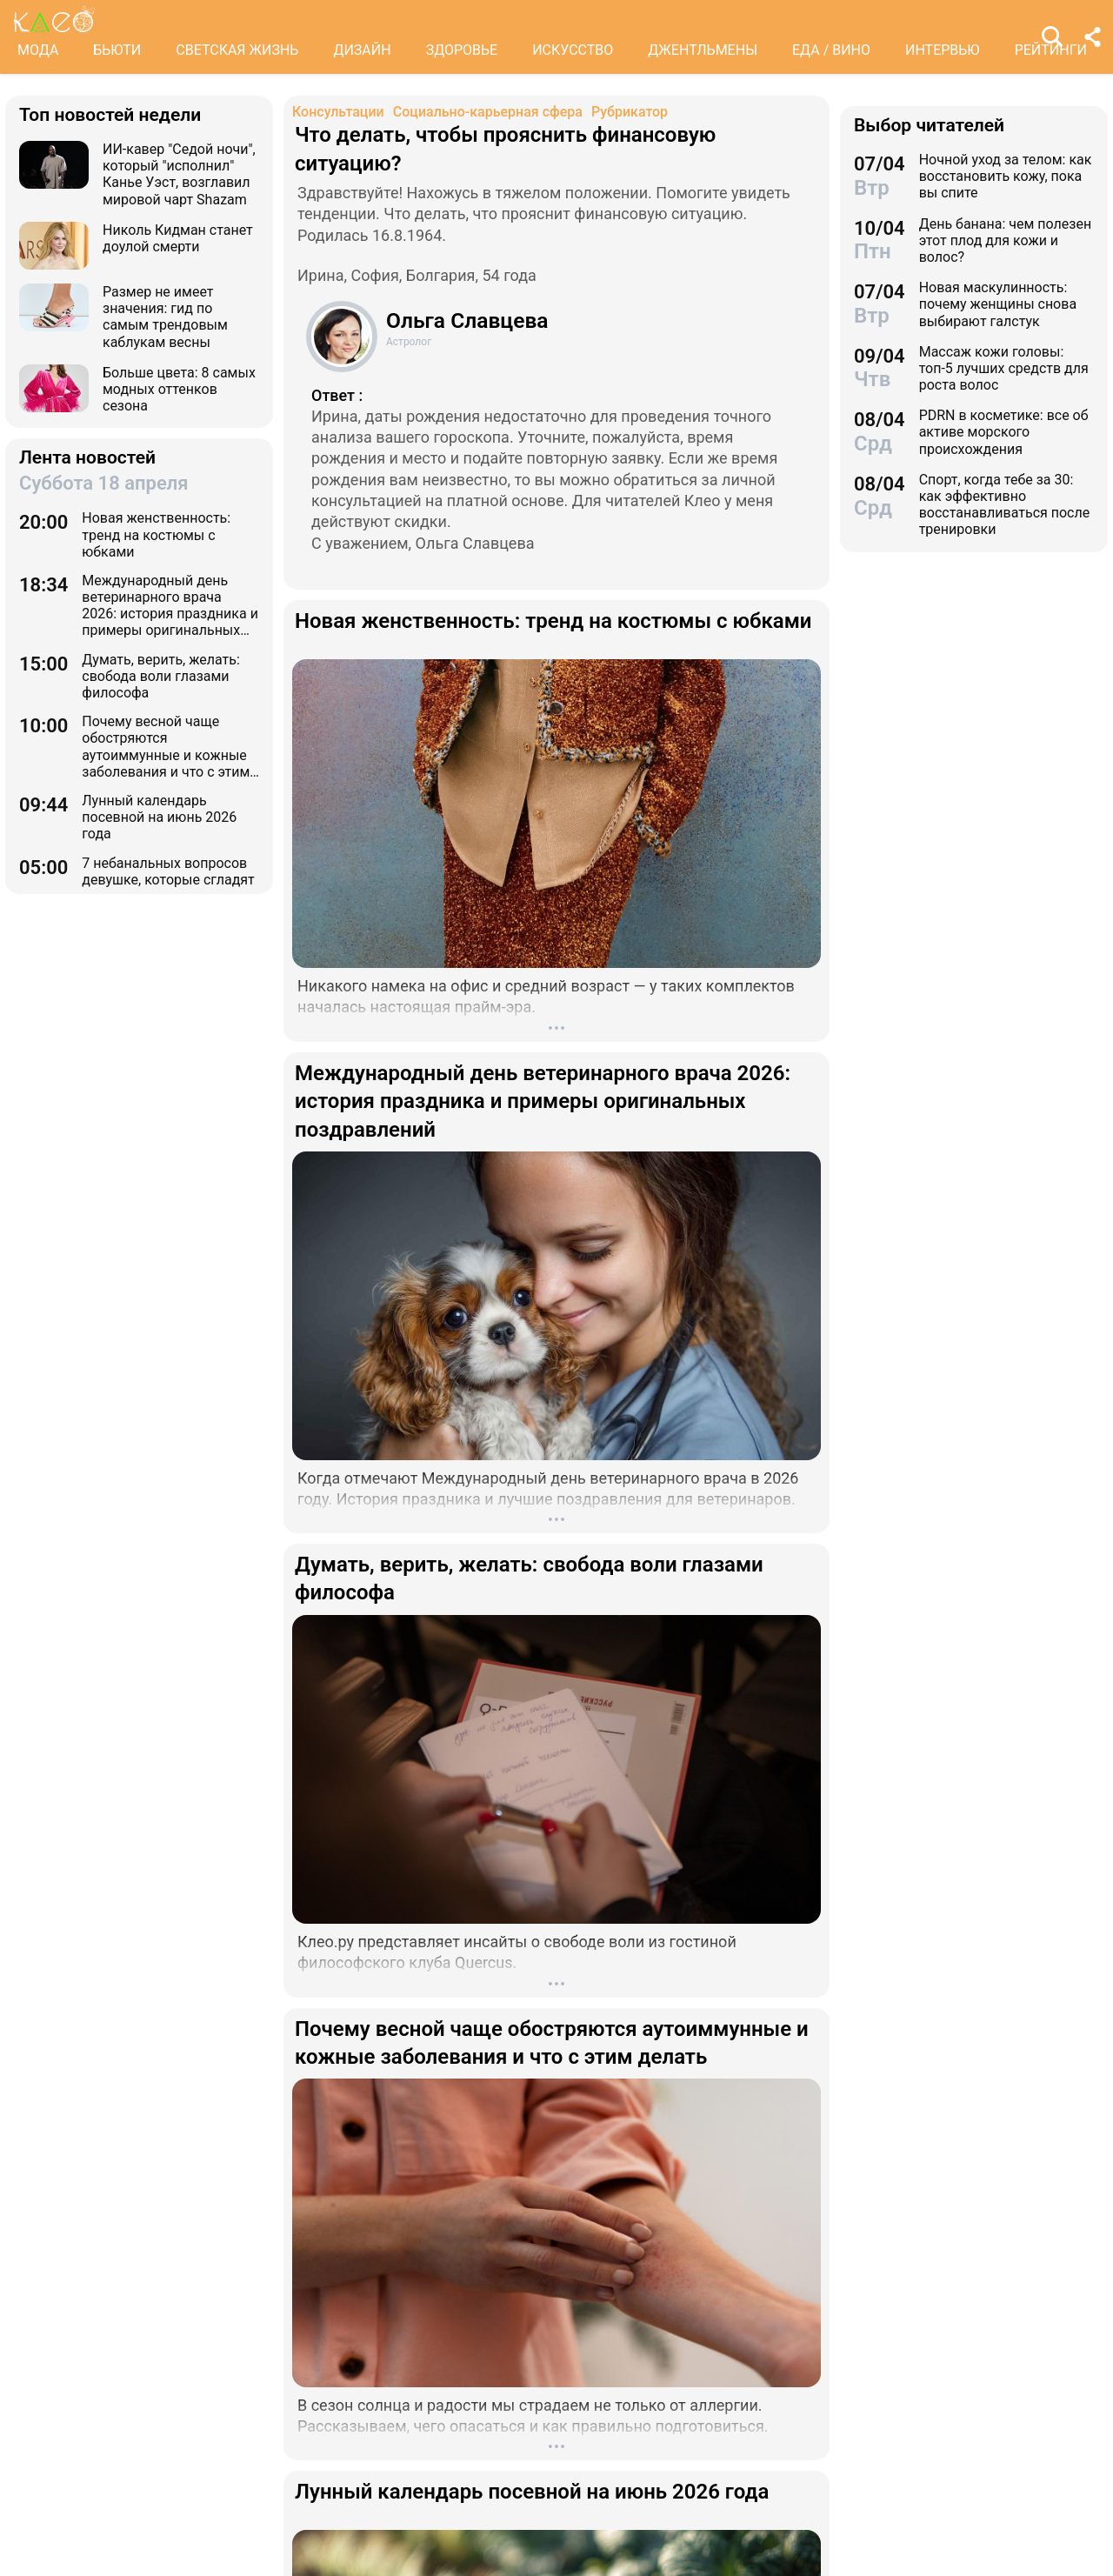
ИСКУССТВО (572, 50)
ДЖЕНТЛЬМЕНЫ (702, 50)
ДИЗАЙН (361, 50)
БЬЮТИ (117, 50)
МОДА (37, 50)
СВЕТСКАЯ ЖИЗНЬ (237, 50)
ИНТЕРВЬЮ (942, 50)
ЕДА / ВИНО (831, 50)
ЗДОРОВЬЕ (462, 50)
